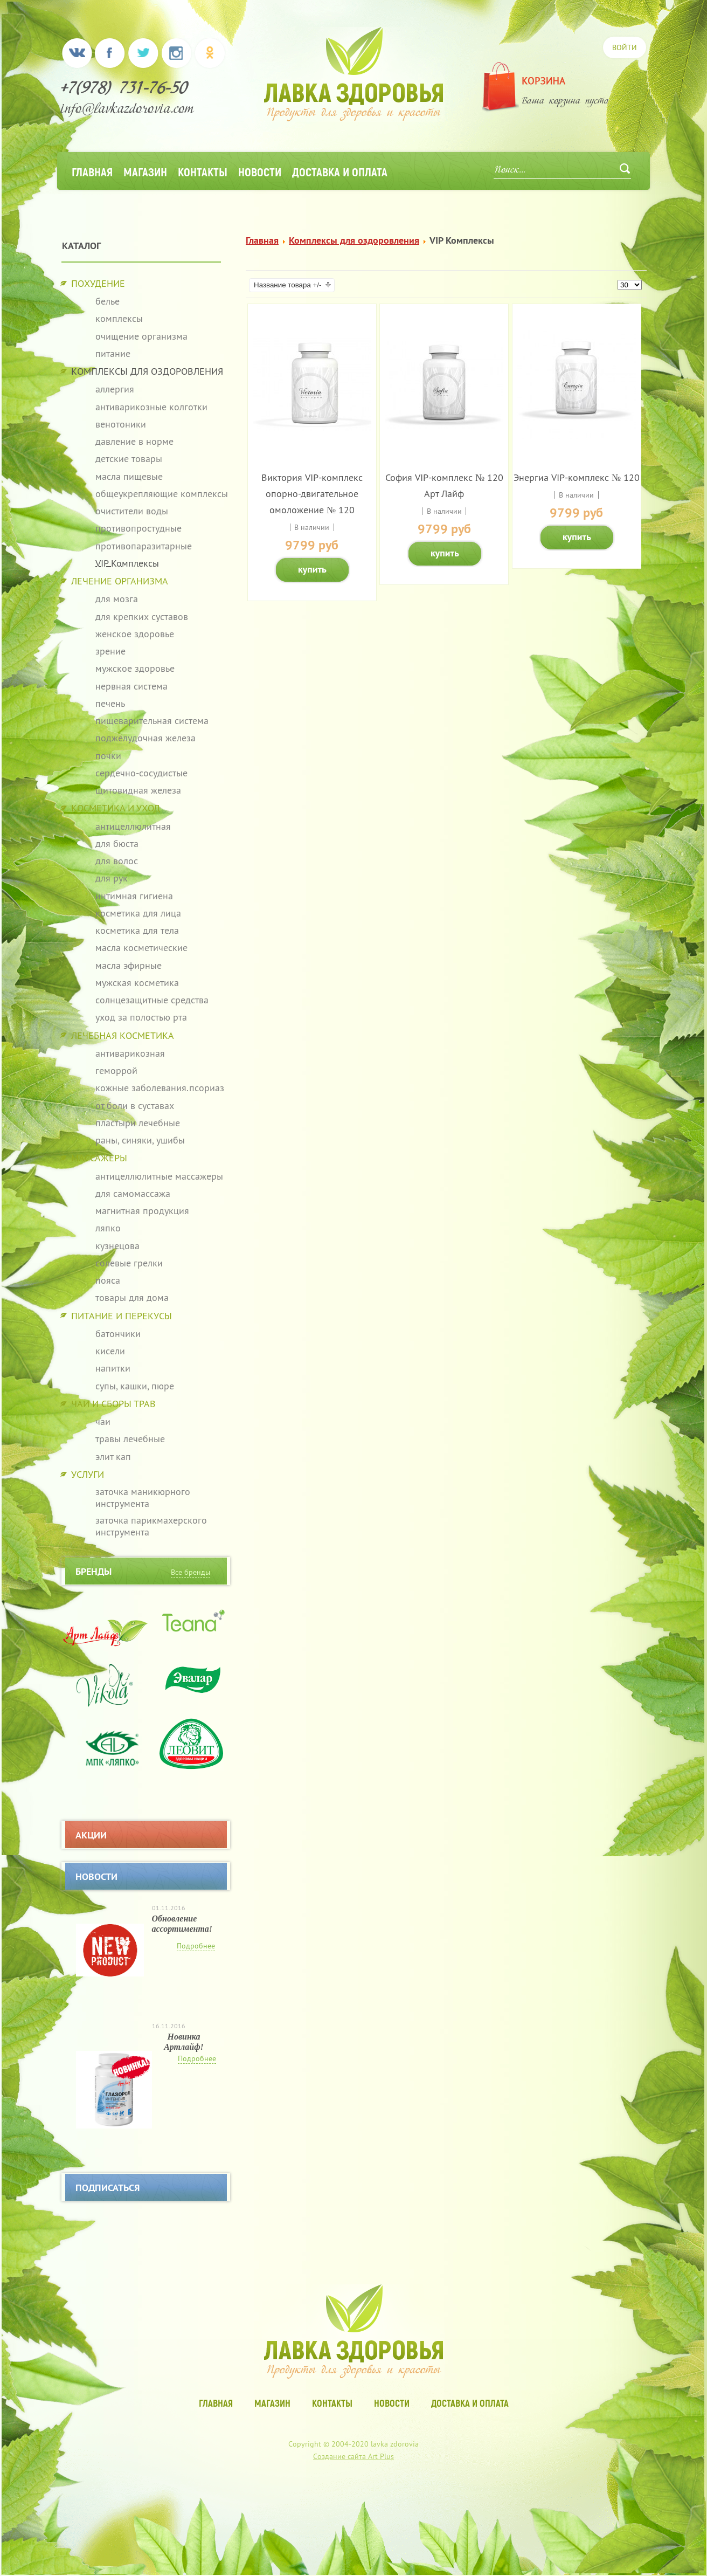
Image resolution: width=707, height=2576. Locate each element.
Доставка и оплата (339, 171)
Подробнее (196, 1946)
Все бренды (190, 1572)
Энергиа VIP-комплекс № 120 (577, 477)
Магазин (145, 171)
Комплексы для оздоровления (354, 240)
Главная (92, 171)
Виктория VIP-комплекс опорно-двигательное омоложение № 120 (312, 493)
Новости (259, 171)
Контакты (202, 171)
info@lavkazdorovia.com (127, 110)
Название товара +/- (287, 285)
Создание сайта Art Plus (353, 2456)
